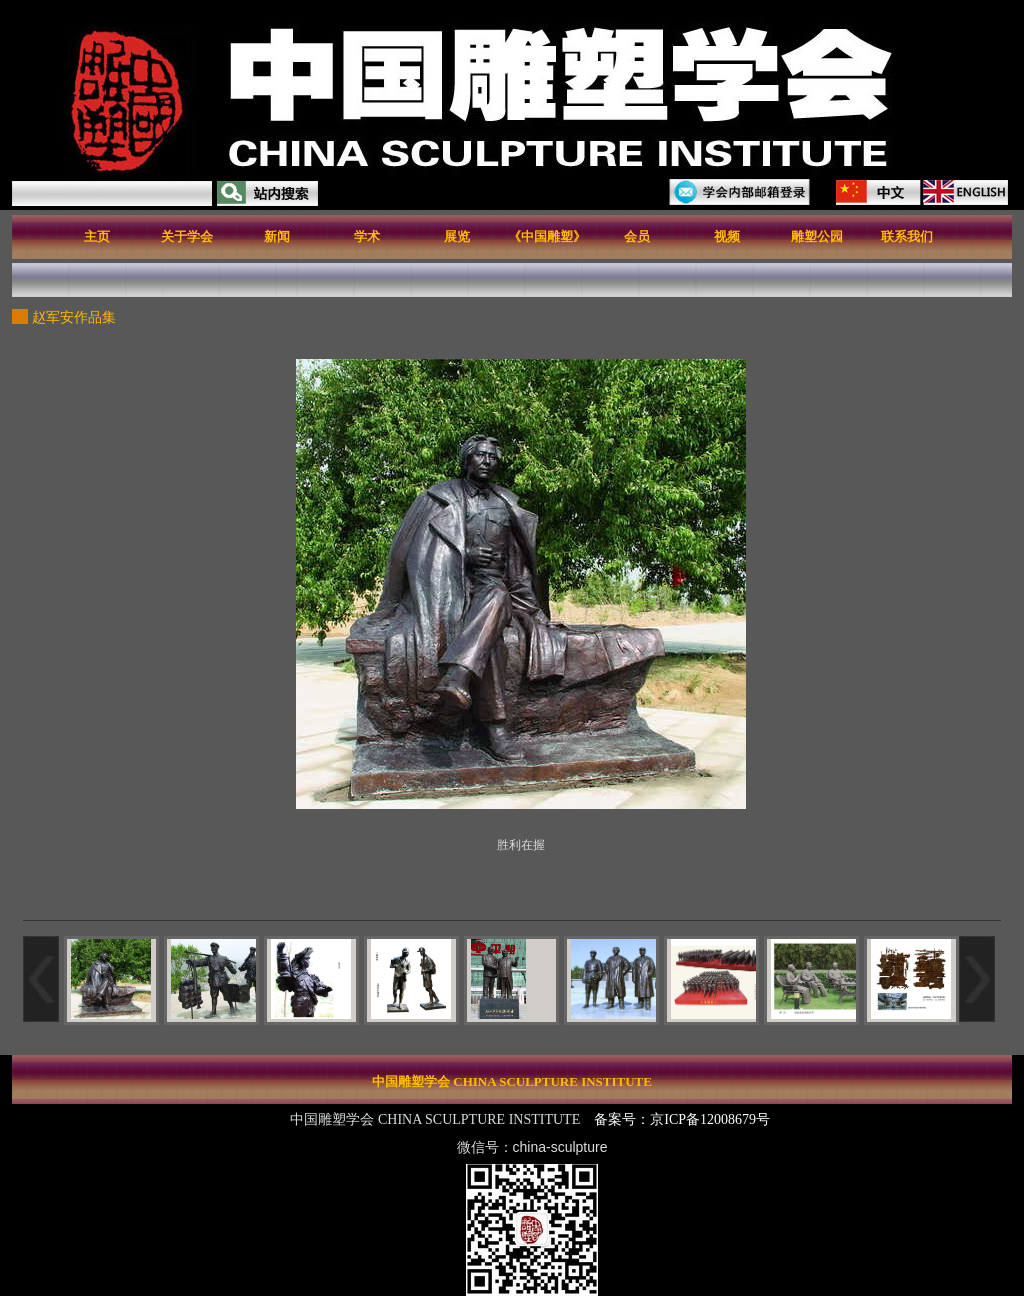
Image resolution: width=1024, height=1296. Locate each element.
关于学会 (187, 236)
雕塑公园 (817, 236)
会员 (637, 236)
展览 (457, 236)
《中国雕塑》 (547, 236)
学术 (367, 236)
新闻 (277, 236)
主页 (97, 236)
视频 (727, 236)
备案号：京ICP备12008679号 (683, 1119)
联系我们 (907, 236)
